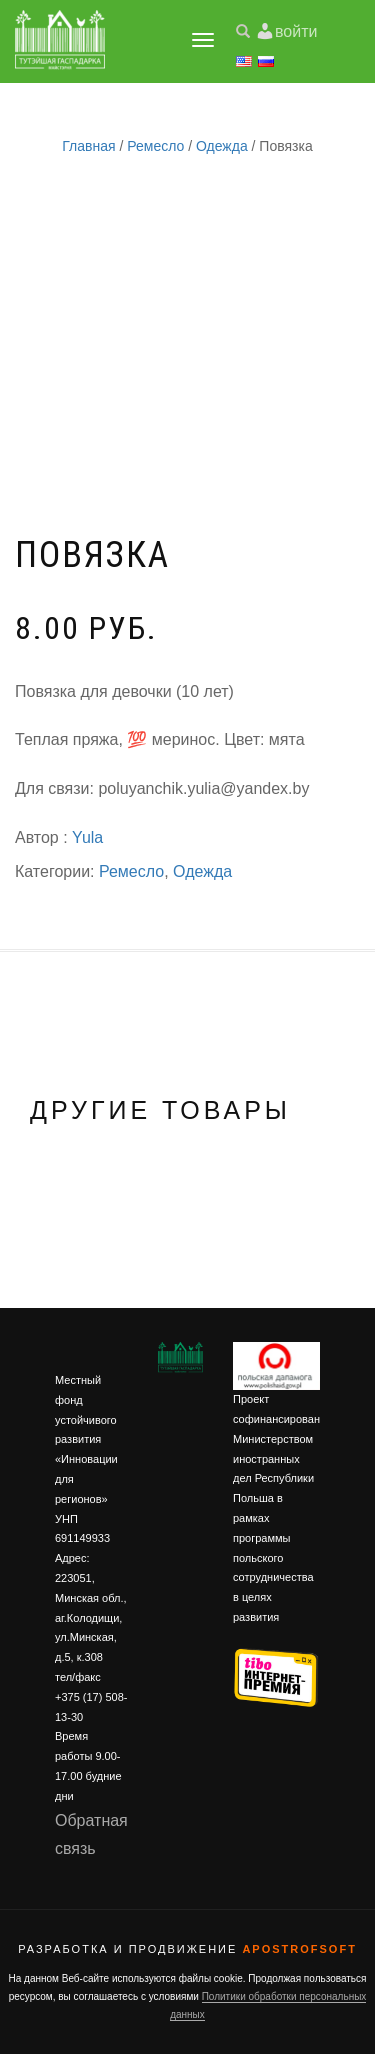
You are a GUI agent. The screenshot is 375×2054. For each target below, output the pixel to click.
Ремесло (155, 146)
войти (296, 31)
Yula (87, 837)
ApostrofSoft (299, 1949)
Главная (88, 146)
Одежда (222, 146)
